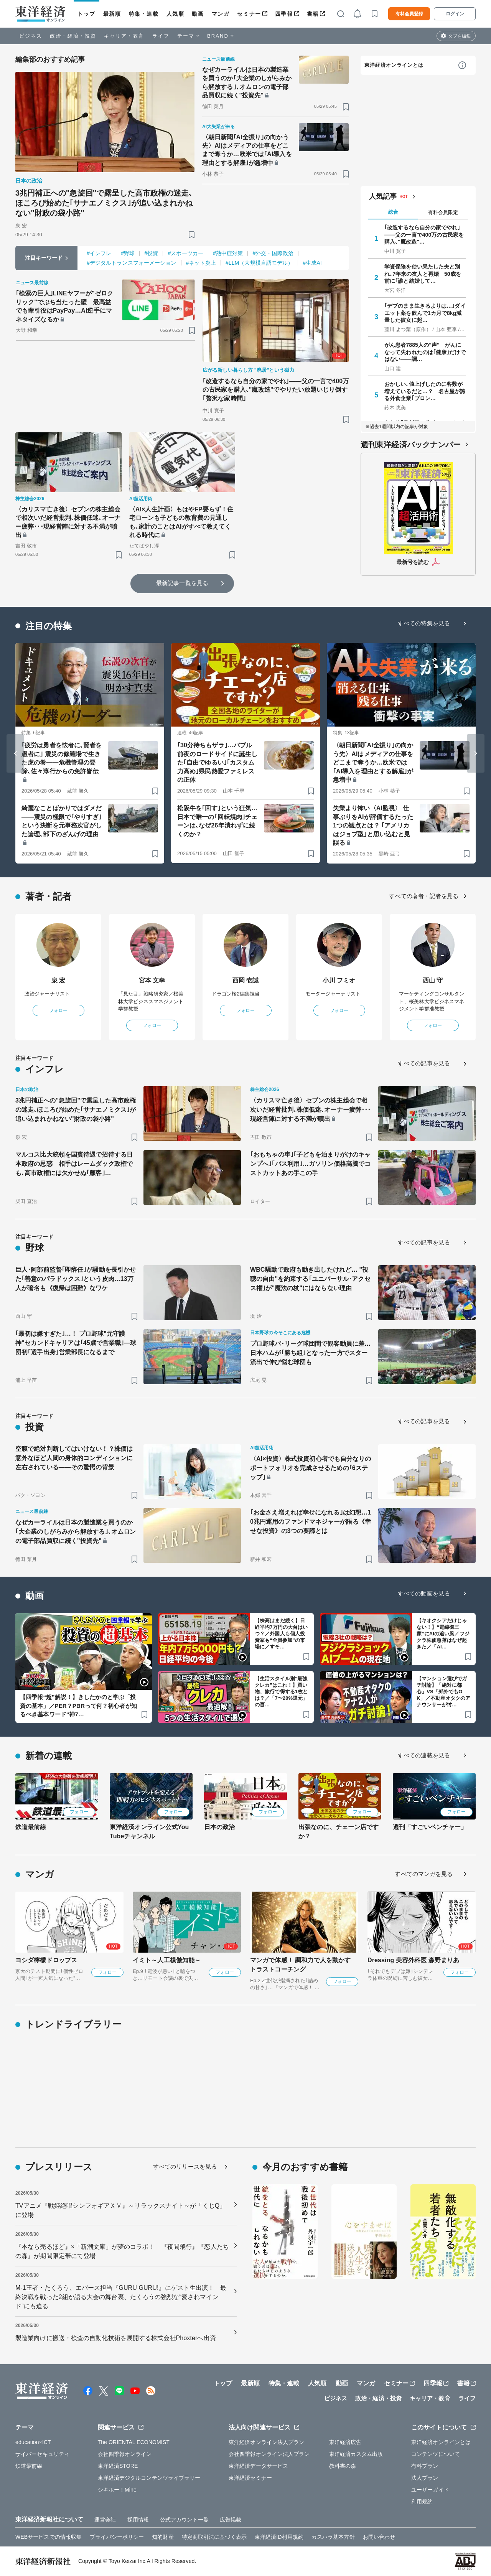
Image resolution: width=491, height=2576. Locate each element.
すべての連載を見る (424, 1755)
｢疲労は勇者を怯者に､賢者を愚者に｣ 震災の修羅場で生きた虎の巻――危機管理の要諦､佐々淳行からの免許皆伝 (61, 758)
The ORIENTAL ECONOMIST (134, 2442)
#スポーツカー (185, 253)
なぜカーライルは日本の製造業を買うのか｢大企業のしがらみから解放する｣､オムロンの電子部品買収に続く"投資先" (247, 82)
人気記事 (383, 196)
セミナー (249, 14)
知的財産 (162, 2537)
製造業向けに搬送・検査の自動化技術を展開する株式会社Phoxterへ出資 (115, 2338)
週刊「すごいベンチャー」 (430, 1827)
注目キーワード (44, 258)
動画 (198, 14)
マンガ (221, 14)
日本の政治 (219, 1827)
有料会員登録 (409, 13)
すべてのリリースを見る (185, 2166)
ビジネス (30, 36)
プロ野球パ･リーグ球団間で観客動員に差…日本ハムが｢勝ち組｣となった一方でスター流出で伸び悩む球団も (310, 1352)
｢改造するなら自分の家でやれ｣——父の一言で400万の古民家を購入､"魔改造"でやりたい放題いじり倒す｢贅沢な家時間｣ (276, 390)
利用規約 (422, 2502)
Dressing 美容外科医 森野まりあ (413, 1960)
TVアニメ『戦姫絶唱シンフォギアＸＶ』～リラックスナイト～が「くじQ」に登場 (120, 2210)
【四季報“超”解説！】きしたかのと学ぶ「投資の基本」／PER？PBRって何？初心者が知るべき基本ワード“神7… (78, 1705)
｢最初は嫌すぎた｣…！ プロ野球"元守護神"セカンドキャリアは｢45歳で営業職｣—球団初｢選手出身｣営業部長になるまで (76, 1342)
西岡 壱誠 (245, 980)
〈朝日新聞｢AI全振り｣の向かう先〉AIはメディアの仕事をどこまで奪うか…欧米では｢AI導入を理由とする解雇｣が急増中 (247, 150)
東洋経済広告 (345, 2442)
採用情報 (138, 2520)
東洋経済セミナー (250, 2478)
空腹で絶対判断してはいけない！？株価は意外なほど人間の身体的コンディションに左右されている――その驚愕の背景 (74, 1457)
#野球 (128, 253)
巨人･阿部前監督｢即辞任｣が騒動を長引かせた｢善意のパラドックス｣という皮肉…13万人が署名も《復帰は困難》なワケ (75, 1278)
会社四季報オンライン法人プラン (269, 2454)
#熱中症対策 (228, 253)
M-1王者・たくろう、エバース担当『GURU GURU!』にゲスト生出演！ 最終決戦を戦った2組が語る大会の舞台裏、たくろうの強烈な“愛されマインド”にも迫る (121, 2296)
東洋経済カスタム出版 (356, 2454)
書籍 (313, 14)
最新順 (112, 14)
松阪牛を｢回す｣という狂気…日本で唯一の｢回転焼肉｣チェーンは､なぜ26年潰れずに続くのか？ (217, 821)
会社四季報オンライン (125, 2454)
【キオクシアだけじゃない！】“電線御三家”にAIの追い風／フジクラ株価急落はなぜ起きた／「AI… (443, 1634)
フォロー (58, 1010)
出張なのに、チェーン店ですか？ (338, 1831)
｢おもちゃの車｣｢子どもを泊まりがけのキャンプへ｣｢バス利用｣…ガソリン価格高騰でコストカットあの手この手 (310, 1163)
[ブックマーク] (191, 234)
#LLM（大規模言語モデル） (259, 263)
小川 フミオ (339, 980)
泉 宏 (58, 980)
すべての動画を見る (424, 1593)
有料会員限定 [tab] (443, 212)
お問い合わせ (379, 2537)
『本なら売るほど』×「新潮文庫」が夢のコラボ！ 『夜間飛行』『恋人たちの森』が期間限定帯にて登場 (122, 2251)
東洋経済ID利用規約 (279, 2537)
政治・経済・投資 (73, 36)
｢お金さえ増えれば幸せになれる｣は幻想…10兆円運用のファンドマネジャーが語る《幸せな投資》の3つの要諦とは (310, 1521)
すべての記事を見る (424, 1063)
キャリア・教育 (124, 36)
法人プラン (424, 2478)
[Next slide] (475, 753)
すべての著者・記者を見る (423, 896)
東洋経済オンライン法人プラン (266, 2442)
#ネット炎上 (201, 263)
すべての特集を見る (424, 623)
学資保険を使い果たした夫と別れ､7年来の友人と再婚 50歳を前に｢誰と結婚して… (422, 273)
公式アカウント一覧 (184, 2520)
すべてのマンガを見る (424, 1874)
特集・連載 (144, 14)
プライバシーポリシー (117, 2537)
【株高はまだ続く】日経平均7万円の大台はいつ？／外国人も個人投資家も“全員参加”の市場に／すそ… (281, 1634)
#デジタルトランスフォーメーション (131, 263)
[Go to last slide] (15, 753)
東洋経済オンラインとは (393, 65)
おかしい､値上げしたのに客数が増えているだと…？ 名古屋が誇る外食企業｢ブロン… (425, 391)
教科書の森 (342, 2466)
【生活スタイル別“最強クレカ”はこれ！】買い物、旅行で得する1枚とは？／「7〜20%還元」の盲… (281, 1691)
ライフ (161, 36)
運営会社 (105, 2520)
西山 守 (433, 980)
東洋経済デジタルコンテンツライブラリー (149, 2478)
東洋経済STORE (118, 2466)
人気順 (175, 14)
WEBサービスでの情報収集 (48, 2537)
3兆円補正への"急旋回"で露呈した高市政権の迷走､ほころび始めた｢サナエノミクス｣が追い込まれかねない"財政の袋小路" (104, 203)
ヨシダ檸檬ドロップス (46, 1960)
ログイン (455, 13)
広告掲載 (230, 2520)
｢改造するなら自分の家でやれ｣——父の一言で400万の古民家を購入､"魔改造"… (424, 234)
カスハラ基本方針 (333, 2537)
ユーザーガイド (430, 2490)
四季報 (284, 14)
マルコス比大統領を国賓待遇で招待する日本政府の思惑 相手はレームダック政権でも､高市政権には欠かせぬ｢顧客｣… (74, 1163)
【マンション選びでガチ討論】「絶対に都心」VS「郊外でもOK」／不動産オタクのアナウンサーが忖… (444, 1691)
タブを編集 (459, 36)
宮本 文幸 (152, 980)
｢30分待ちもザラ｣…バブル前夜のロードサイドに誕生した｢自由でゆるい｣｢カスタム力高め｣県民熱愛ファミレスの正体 (217, 762)
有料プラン (424, 2466)
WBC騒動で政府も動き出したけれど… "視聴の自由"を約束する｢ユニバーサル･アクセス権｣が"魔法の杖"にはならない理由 (310, 1278)
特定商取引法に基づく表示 (214, 2537)
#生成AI (312, 263)
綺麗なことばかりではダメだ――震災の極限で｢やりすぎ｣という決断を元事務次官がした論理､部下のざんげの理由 (61, 821)
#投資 (151, 253)
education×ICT (33, 2442)
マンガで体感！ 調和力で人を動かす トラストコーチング (300, 1965)
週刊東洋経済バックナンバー (411, 444)
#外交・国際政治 (272, 253)
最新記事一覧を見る (182, 583)
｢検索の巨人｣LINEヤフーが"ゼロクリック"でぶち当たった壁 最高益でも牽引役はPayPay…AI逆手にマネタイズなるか (64, 306)
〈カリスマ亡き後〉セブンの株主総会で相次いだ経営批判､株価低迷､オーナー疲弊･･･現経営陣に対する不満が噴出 (67, 522)
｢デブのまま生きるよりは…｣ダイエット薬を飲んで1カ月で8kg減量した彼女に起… (425, 313)
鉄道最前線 (30, 1827)
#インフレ (99, 253)
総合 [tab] (393, 212)
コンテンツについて (435, 2454)
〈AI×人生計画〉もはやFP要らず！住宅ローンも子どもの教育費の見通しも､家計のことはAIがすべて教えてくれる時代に (181, 522)
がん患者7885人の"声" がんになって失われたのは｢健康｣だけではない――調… (425, 352)
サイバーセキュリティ (42, 2454)
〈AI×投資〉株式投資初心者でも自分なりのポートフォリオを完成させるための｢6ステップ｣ (310, 1467)
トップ (86, 14)
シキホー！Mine (117, 2490)
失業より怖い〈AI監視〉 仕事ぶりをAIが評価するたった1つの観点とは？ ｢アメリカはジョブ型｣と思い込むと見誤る (373, 825)
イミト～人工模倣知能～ (167, 1960)
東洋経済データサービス (258, 2466)
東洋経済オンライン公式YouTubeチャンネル (149, 1831)
